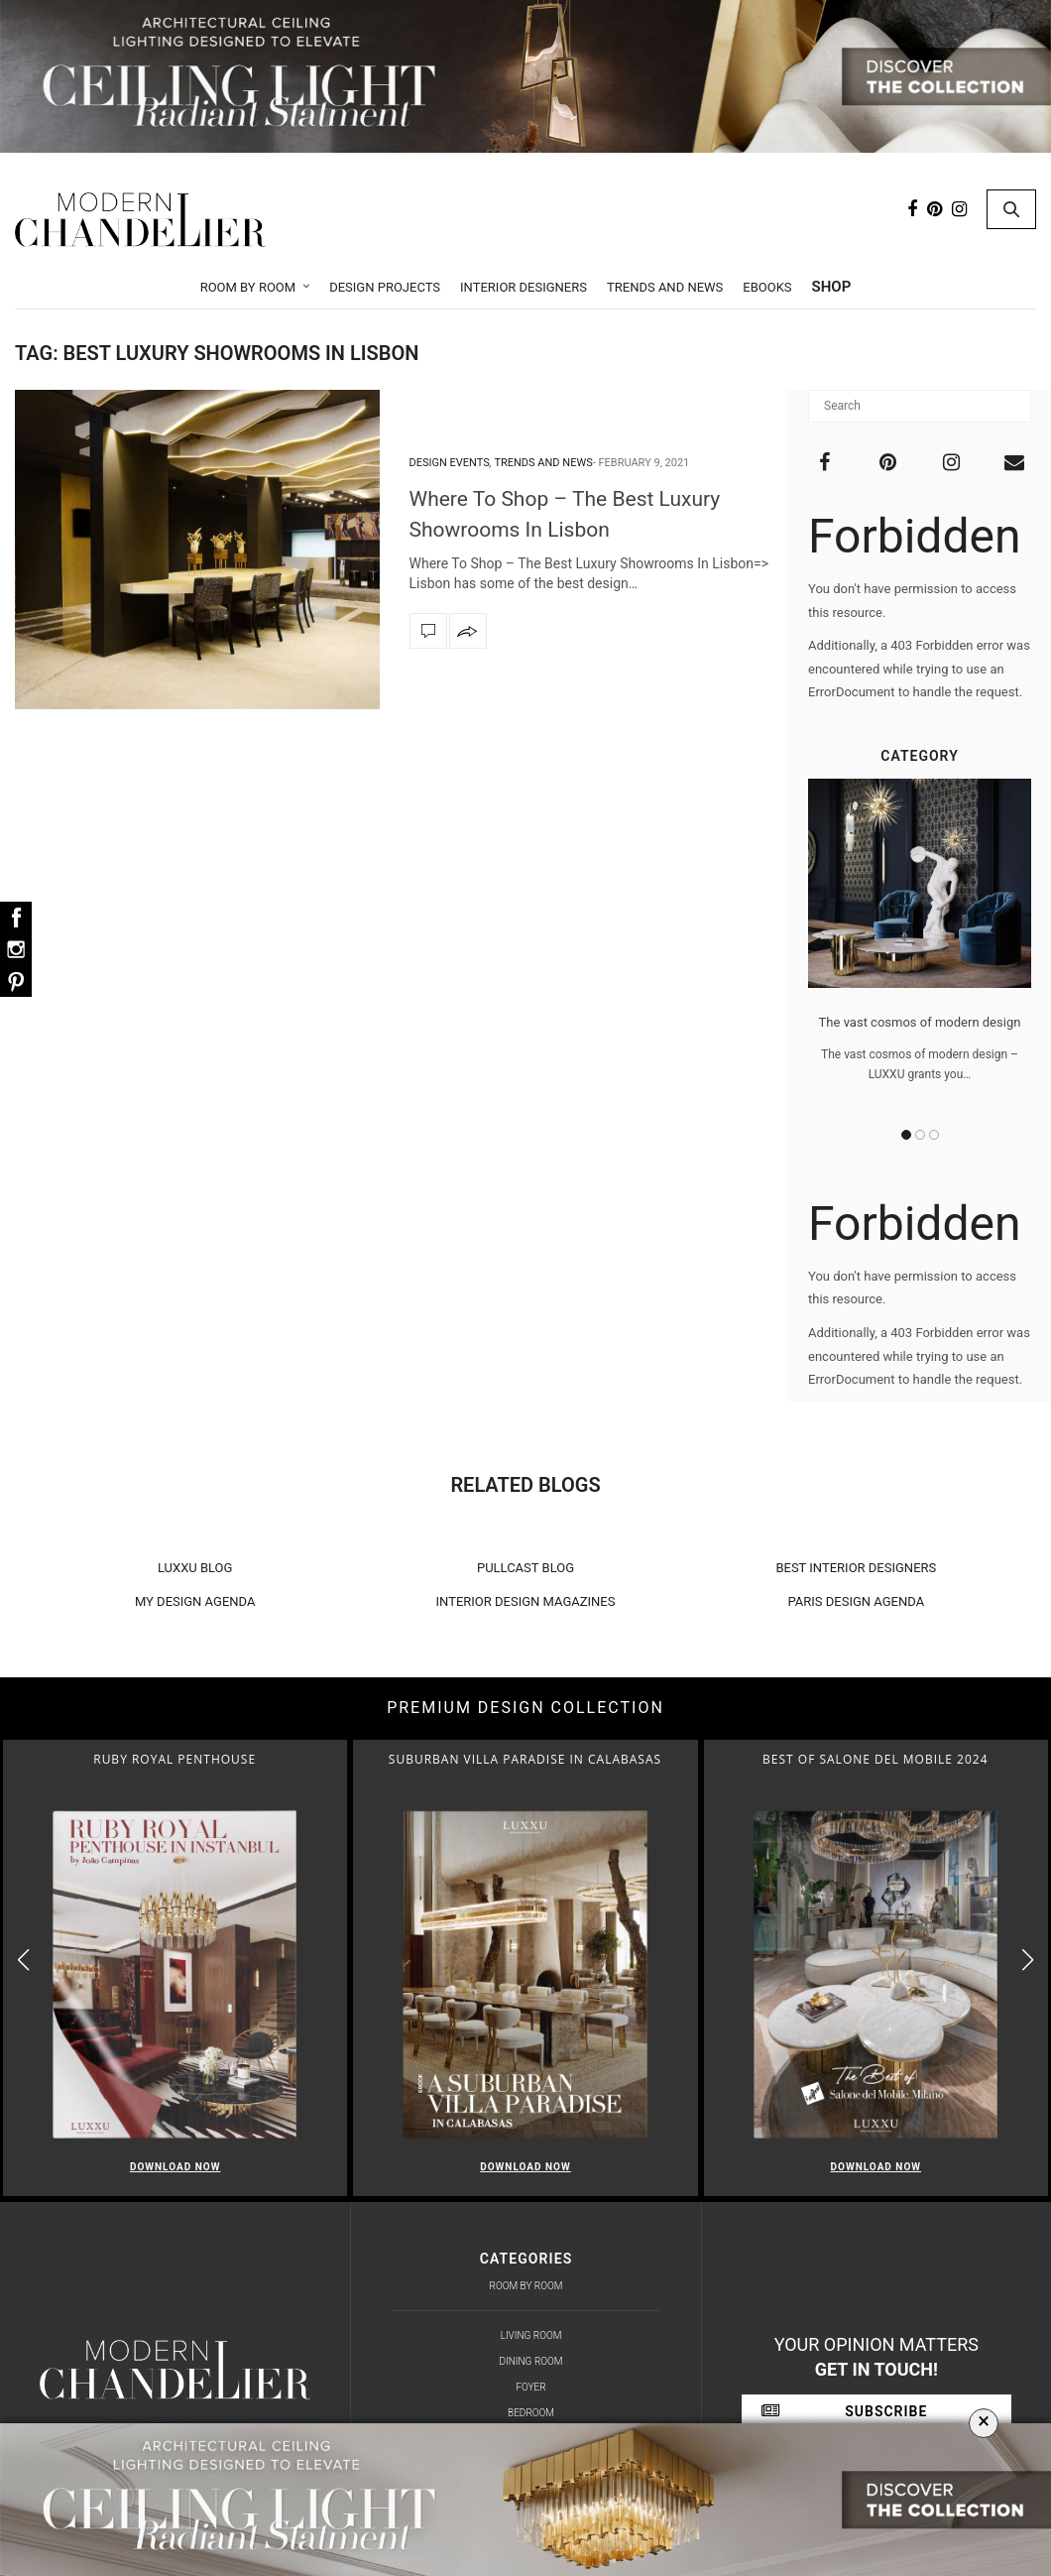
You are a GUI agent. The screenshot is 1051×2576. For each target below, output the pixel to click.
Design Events (449, 462)
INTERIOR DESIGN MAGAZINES (526, 1601)
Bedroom (531, 2412)
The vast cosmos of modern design (920, 1022)
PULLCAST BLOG (525, 1567)
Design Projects (384, 287)
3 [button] (934, 1135)
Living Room (531, 2335)
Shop (832, 287)
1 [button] (906, 1135)
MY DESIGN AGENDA (195, 1601)
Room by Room (248, 287)
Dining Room (531, 2361)
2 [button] (920, 1135)
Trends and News (665, 287)
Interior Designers (523, 287)
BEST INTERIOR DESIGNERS (855, 1567)
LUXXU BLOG (195, 1567)
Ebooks (767, 287)
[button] (1027, 1959)
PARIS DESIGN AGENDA (856, 1601)
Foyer (530, 2387)
